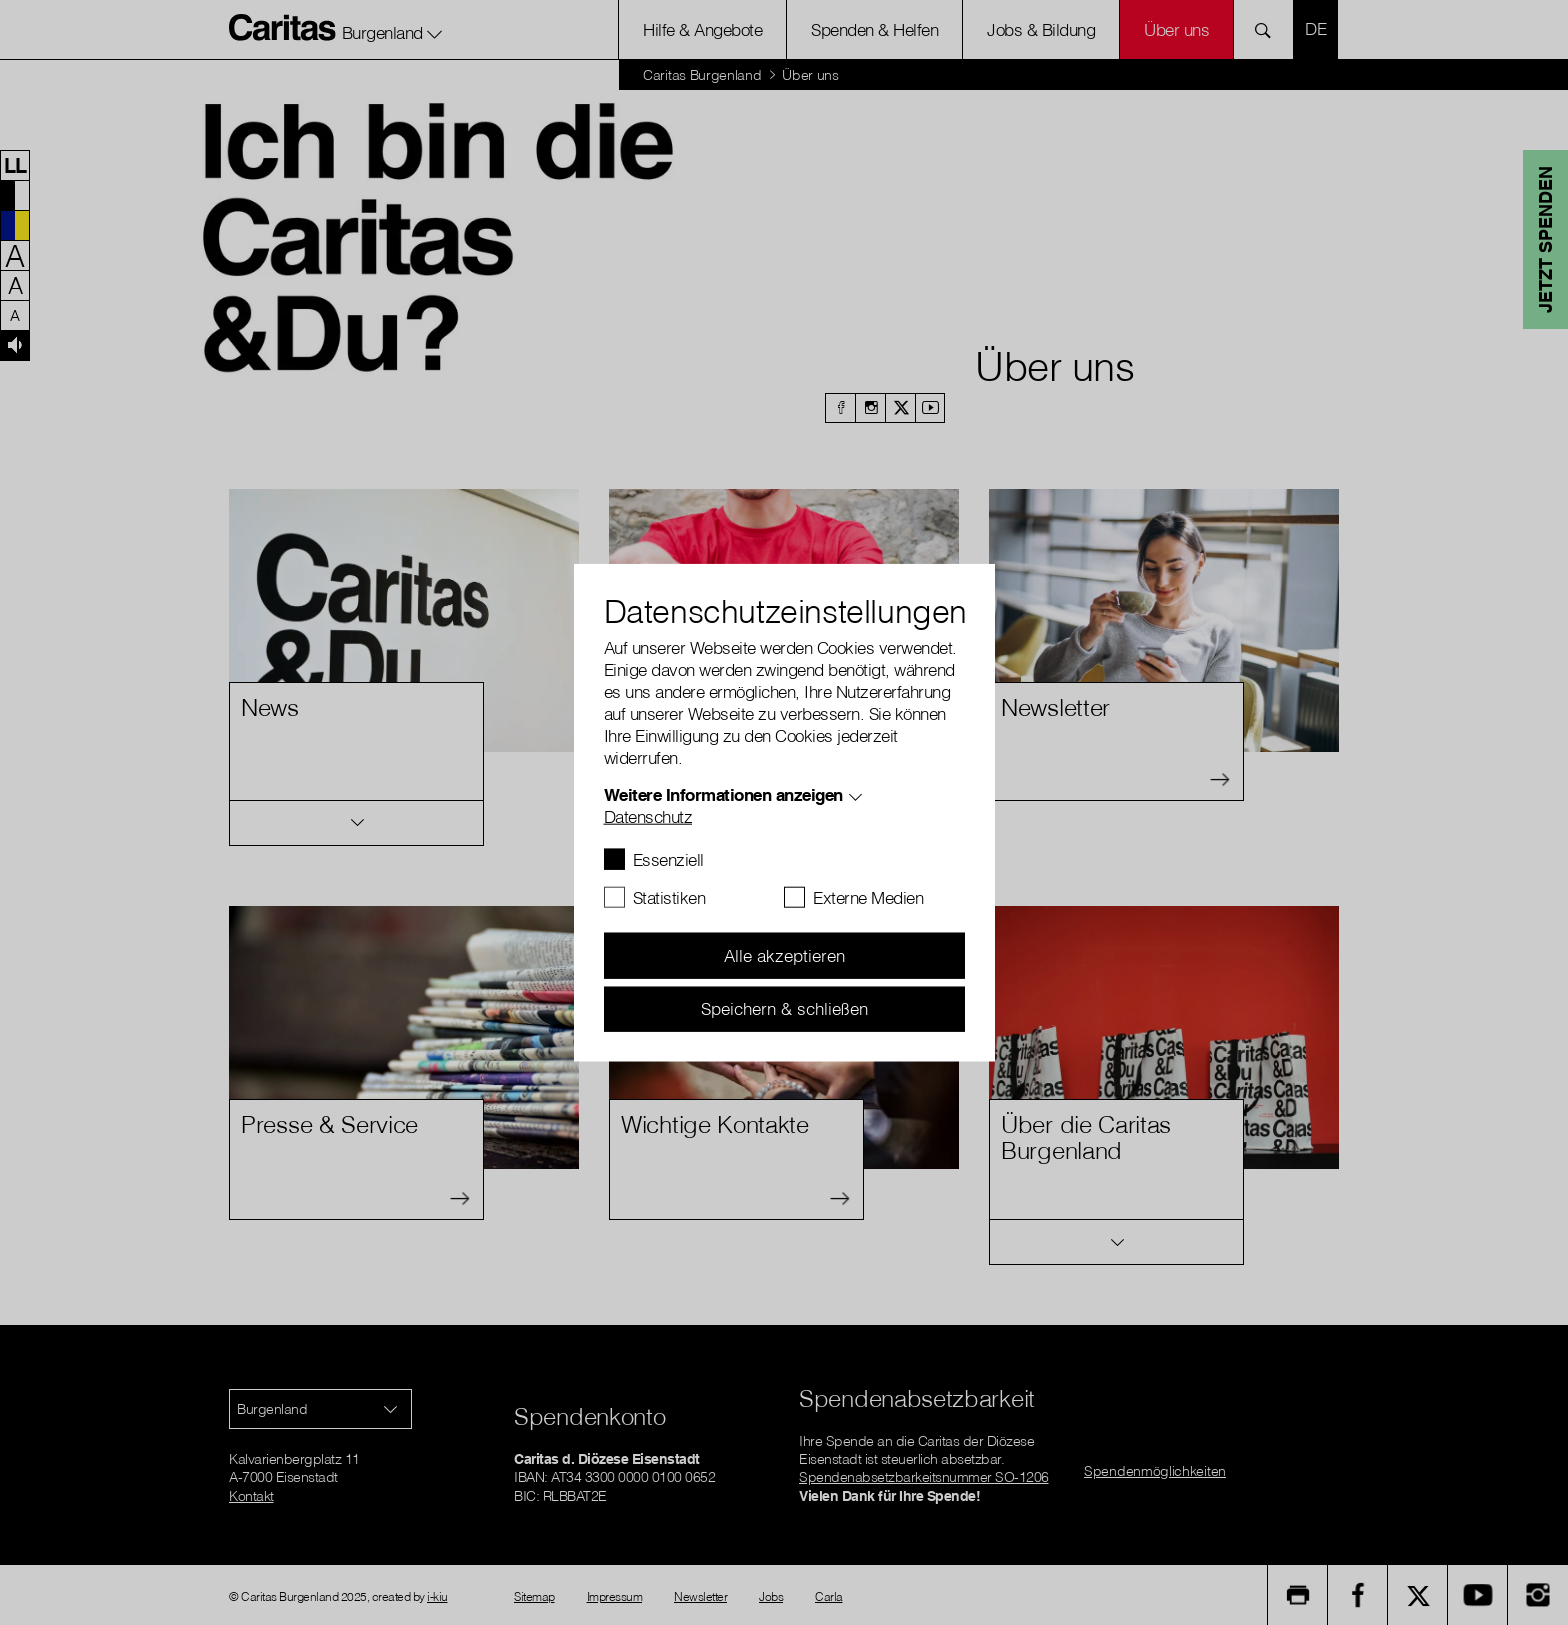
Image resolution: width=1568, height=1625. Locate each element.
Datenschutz (648, 816)
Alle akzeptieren (784, 955)
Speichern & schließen (784, 1008)
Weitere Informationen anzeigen (723, 794)
